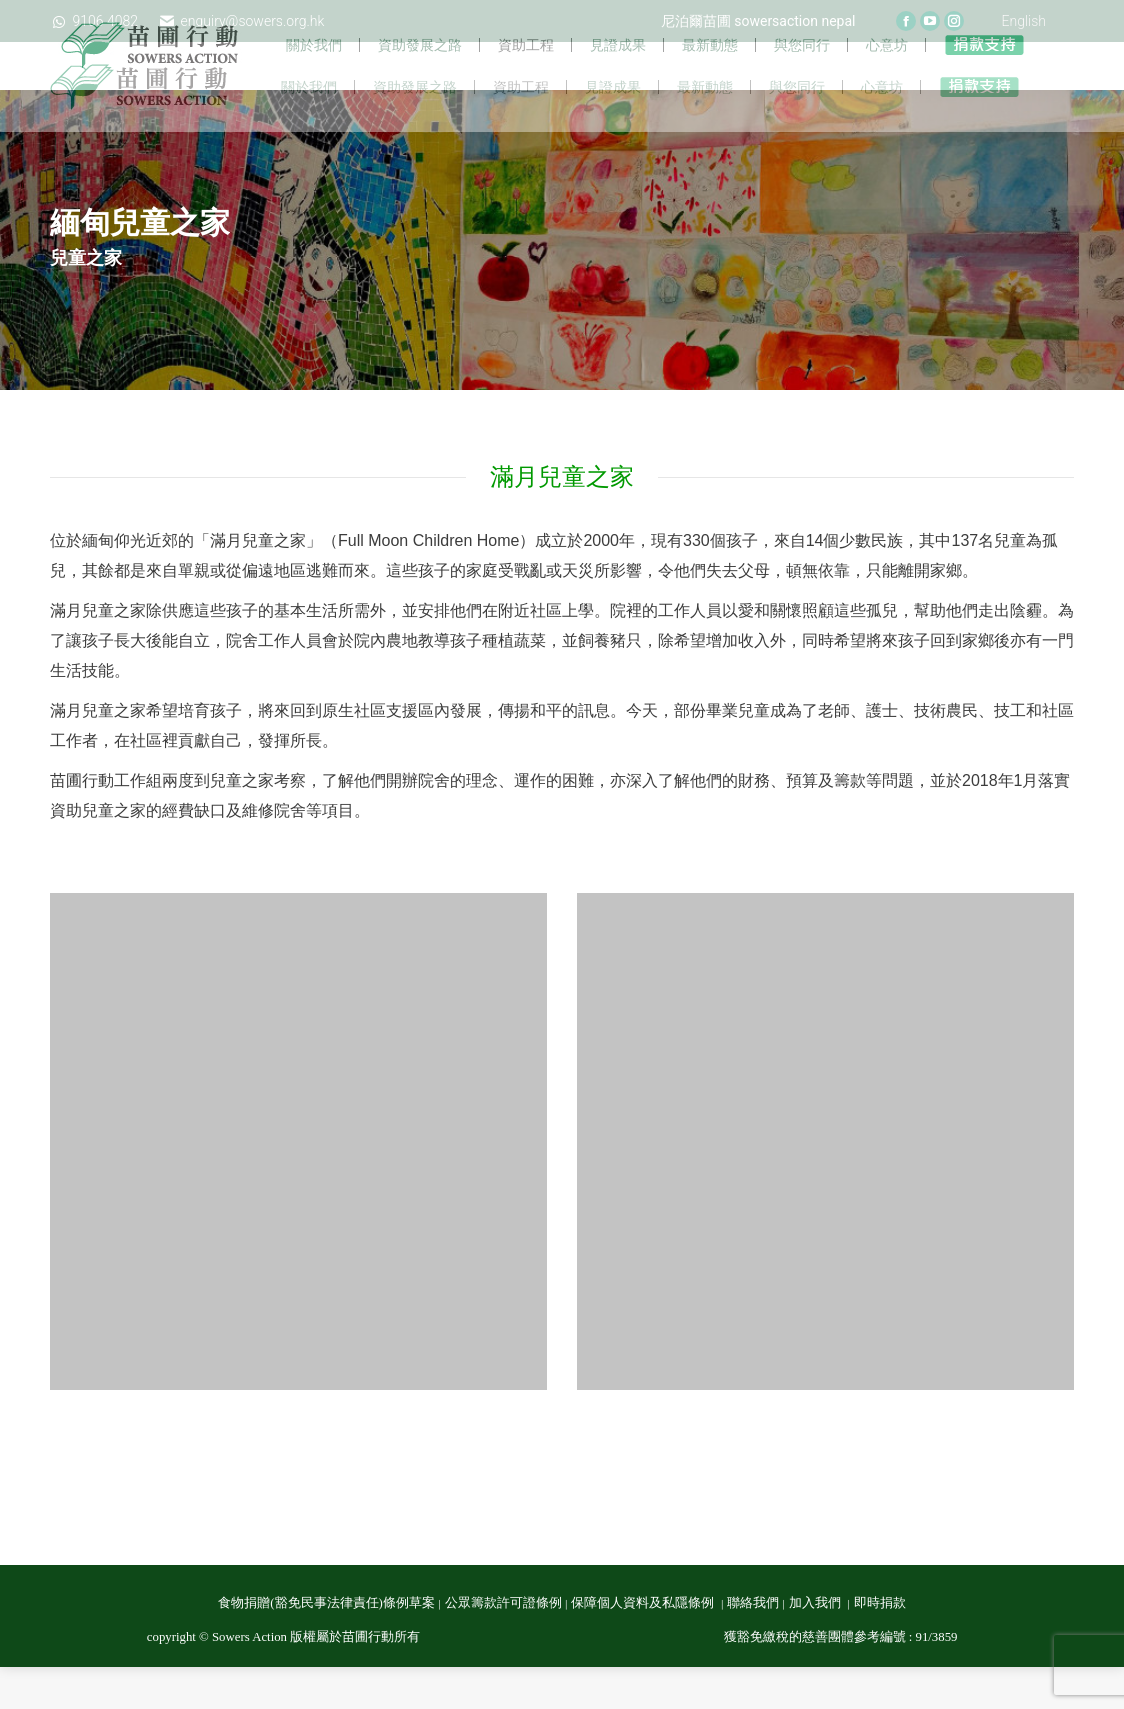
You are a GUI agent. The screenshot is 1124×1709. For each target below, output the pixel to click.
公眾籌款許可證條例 (503, 1645)
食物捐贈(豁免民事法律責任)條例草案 (326, 1645)
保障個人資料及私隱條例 (644, 1645)
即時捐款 (880, 1645)
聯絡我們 (753, 1645)
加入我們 (816, 1645)
